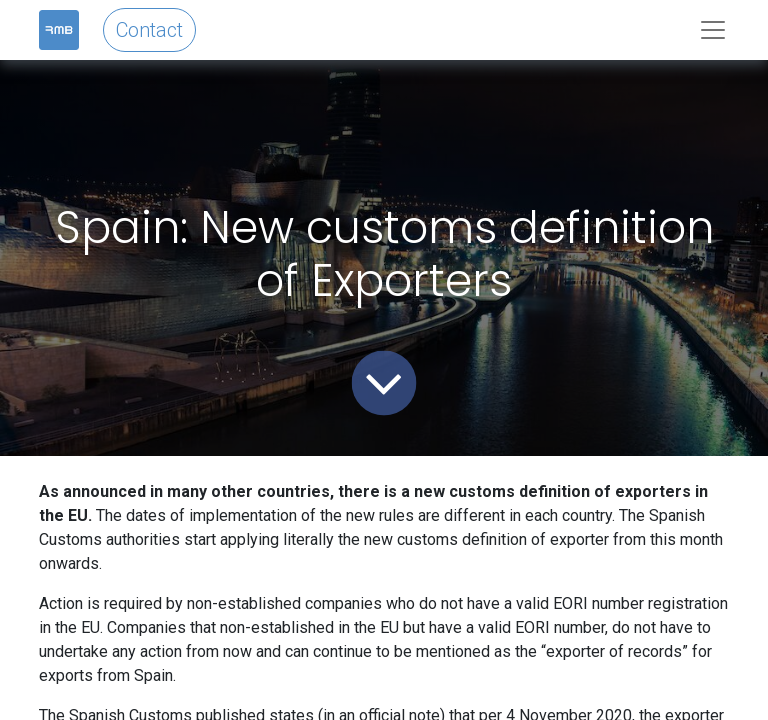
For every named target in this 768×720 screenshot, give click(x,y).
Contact (149, 30)
